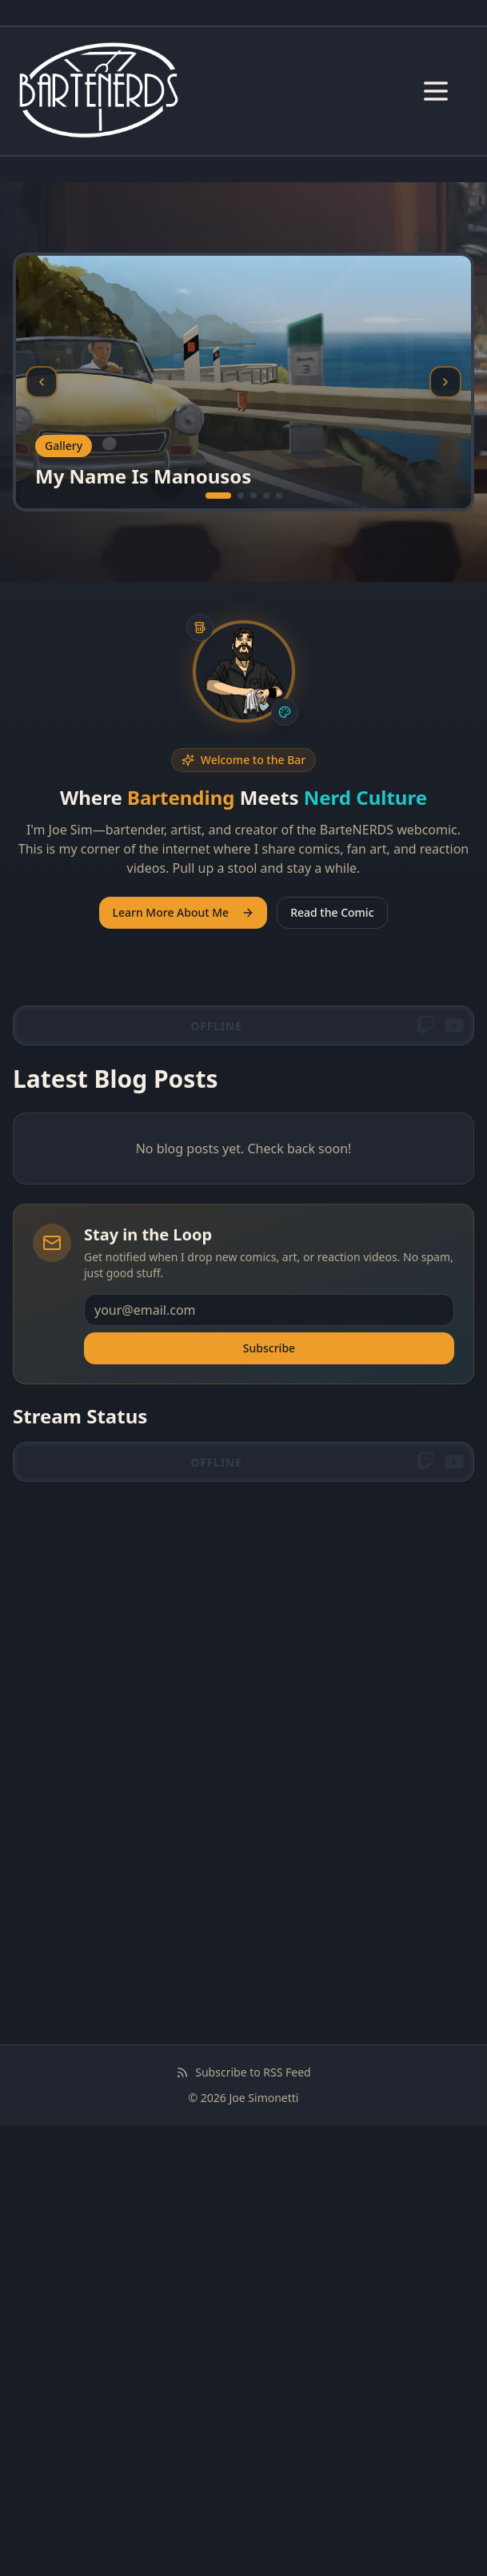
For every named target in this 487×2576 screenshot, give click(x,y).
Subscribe (269, 1348)
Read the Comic (331, 912)
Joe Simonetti (264, 2097)
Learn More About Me (183, 912)
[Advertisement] (243, 1613)
